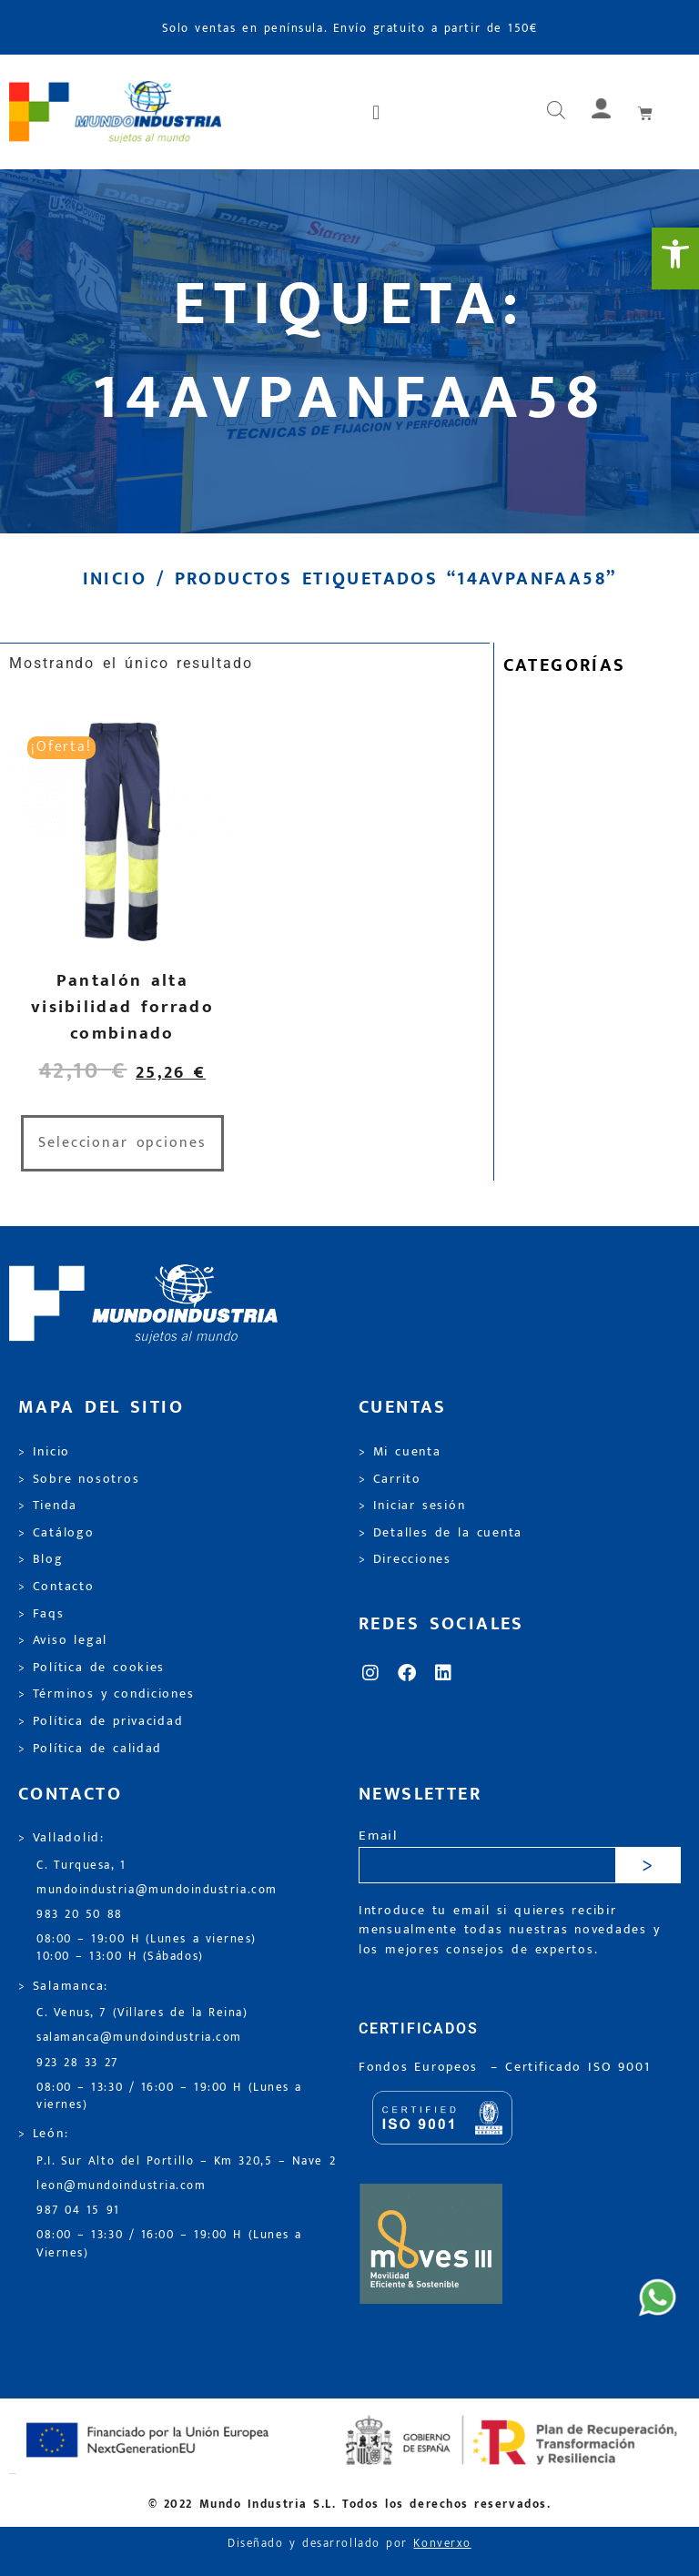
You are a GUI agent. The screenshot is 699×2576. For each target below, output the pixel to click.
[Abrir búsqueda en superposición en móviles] (556, 112)
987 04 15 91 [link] (78, 2210)
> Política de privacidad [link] (100, 1721)
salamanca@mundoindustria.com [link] (139, 2037)
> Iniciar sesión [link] (412, 1505)
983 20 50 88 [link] (79, 1914)
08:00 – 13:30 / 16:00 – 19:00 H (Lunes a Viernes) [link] (169, 2244)
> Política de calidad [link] (90, 1749)
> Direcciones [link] (405, 1559)
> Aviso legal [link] (62, 1640)
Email (378, 1836)
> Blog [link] (41, 1559)
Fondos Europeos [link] (421, 2067)
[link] (675, 258)
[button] (378, 112)
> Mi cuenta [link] (400, 1452)
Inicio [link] (115, 578)
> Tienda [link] (47, 1505)
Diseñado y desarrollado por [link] (349, 2543)
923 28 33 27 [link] (77, 2063)
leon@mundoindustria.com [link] (121, 2186)
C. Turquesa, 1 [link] (81, 1865)
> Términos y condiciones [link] (106, 1694)
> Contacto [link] (56, 1586)
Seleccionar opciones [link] (122, 1143)
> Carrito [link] (390, 1479)
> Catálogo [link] (56, 1533)
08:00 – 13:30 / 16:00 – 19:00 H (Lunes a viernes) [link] (169, 2096)
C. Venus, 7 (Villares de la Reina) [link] (142, 2013)
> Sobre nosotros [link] (78, 1479)
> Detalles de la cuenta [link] (440, 1533)
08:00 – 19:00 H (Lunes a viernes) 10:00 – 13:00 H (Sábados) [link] (146, 1948)
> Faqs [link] (41, 1614)
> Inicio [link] (44, 1452)
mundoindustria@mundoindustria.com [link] (157, 1890)
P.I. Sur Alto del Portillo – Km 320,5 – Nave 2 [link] (186, 2161)
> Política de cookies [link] (91, 1667)
